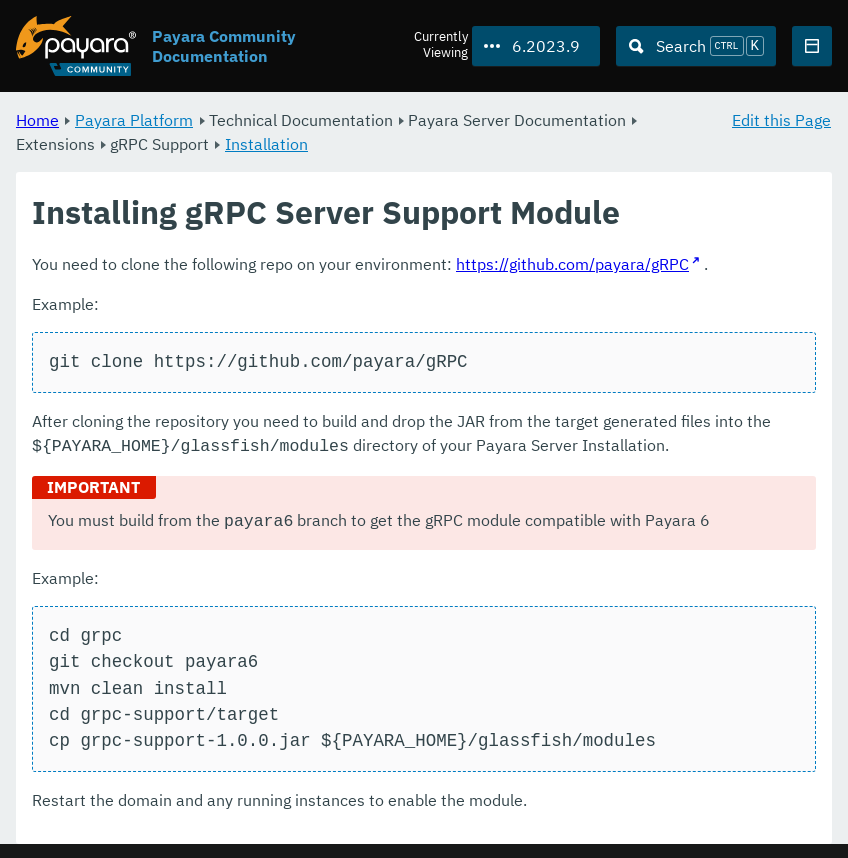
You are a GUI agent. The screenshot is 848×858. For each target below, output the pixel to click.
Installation (266, 144)
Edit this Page (781, 120)
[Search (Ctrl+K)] (696, 46)
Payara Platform (134, 120)
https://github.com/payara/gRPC (572, 264)
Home (37, 120)
